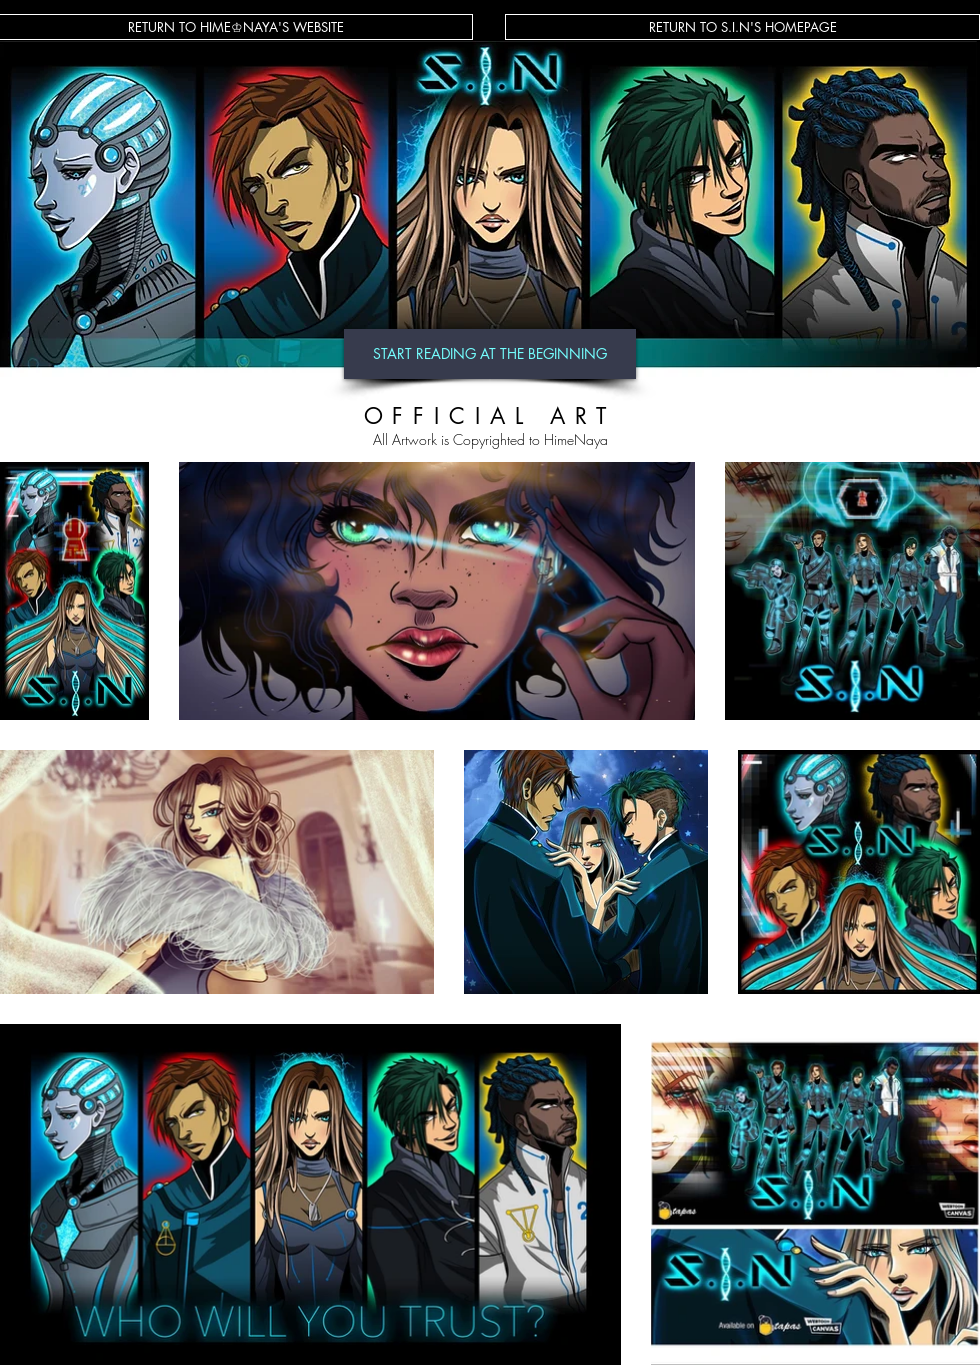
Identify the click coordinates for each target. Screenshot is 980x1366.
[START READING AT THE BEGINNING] (490, 354)
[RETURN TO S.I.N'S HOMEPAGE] (742, 27)
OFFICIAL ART (490, 416)
